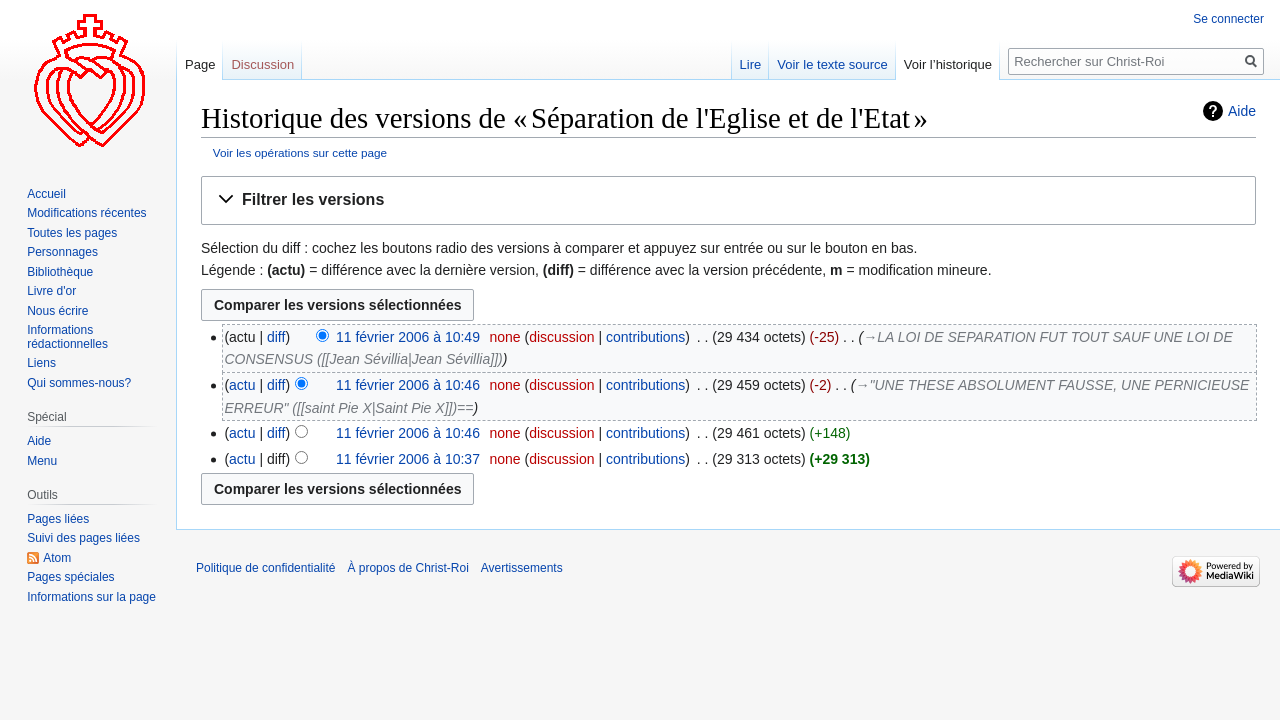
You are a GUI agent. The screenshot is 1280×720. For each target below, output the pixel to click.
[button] (728, 200)
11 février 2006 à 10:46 (408, 385)
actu (242, 385)
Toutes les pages (72, 233)
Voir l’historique (948, 64)
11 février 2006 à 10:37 (408, 459)
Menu (42, 461)
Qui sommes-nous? (79, 383)
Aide (1242, 111)
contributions (645, 337)
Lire (751, 64)
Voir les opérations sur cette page (300, 152)
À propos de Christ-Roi (407, 568)
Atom (57, 558)
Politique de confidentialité (265, 568)
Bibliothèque (60, 272)
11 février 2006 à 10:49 (408, 337)
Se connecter (1228, 19)
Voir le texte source (832, 64)
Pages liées (58, 519)
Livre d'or (51, 291)
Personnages (62, 252)
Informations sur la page (91, 597)
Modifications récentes (86, 213)
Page (200, 64)
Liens (41, 363)
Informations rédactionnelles (67, 337)
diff (276, 337)
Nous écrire (57, 311)
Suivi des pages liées (83, 538)
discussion (561, 337)
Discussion (262, 64)
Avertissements (522, 568)
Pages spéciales (70, 577)
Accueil (46, 194)
